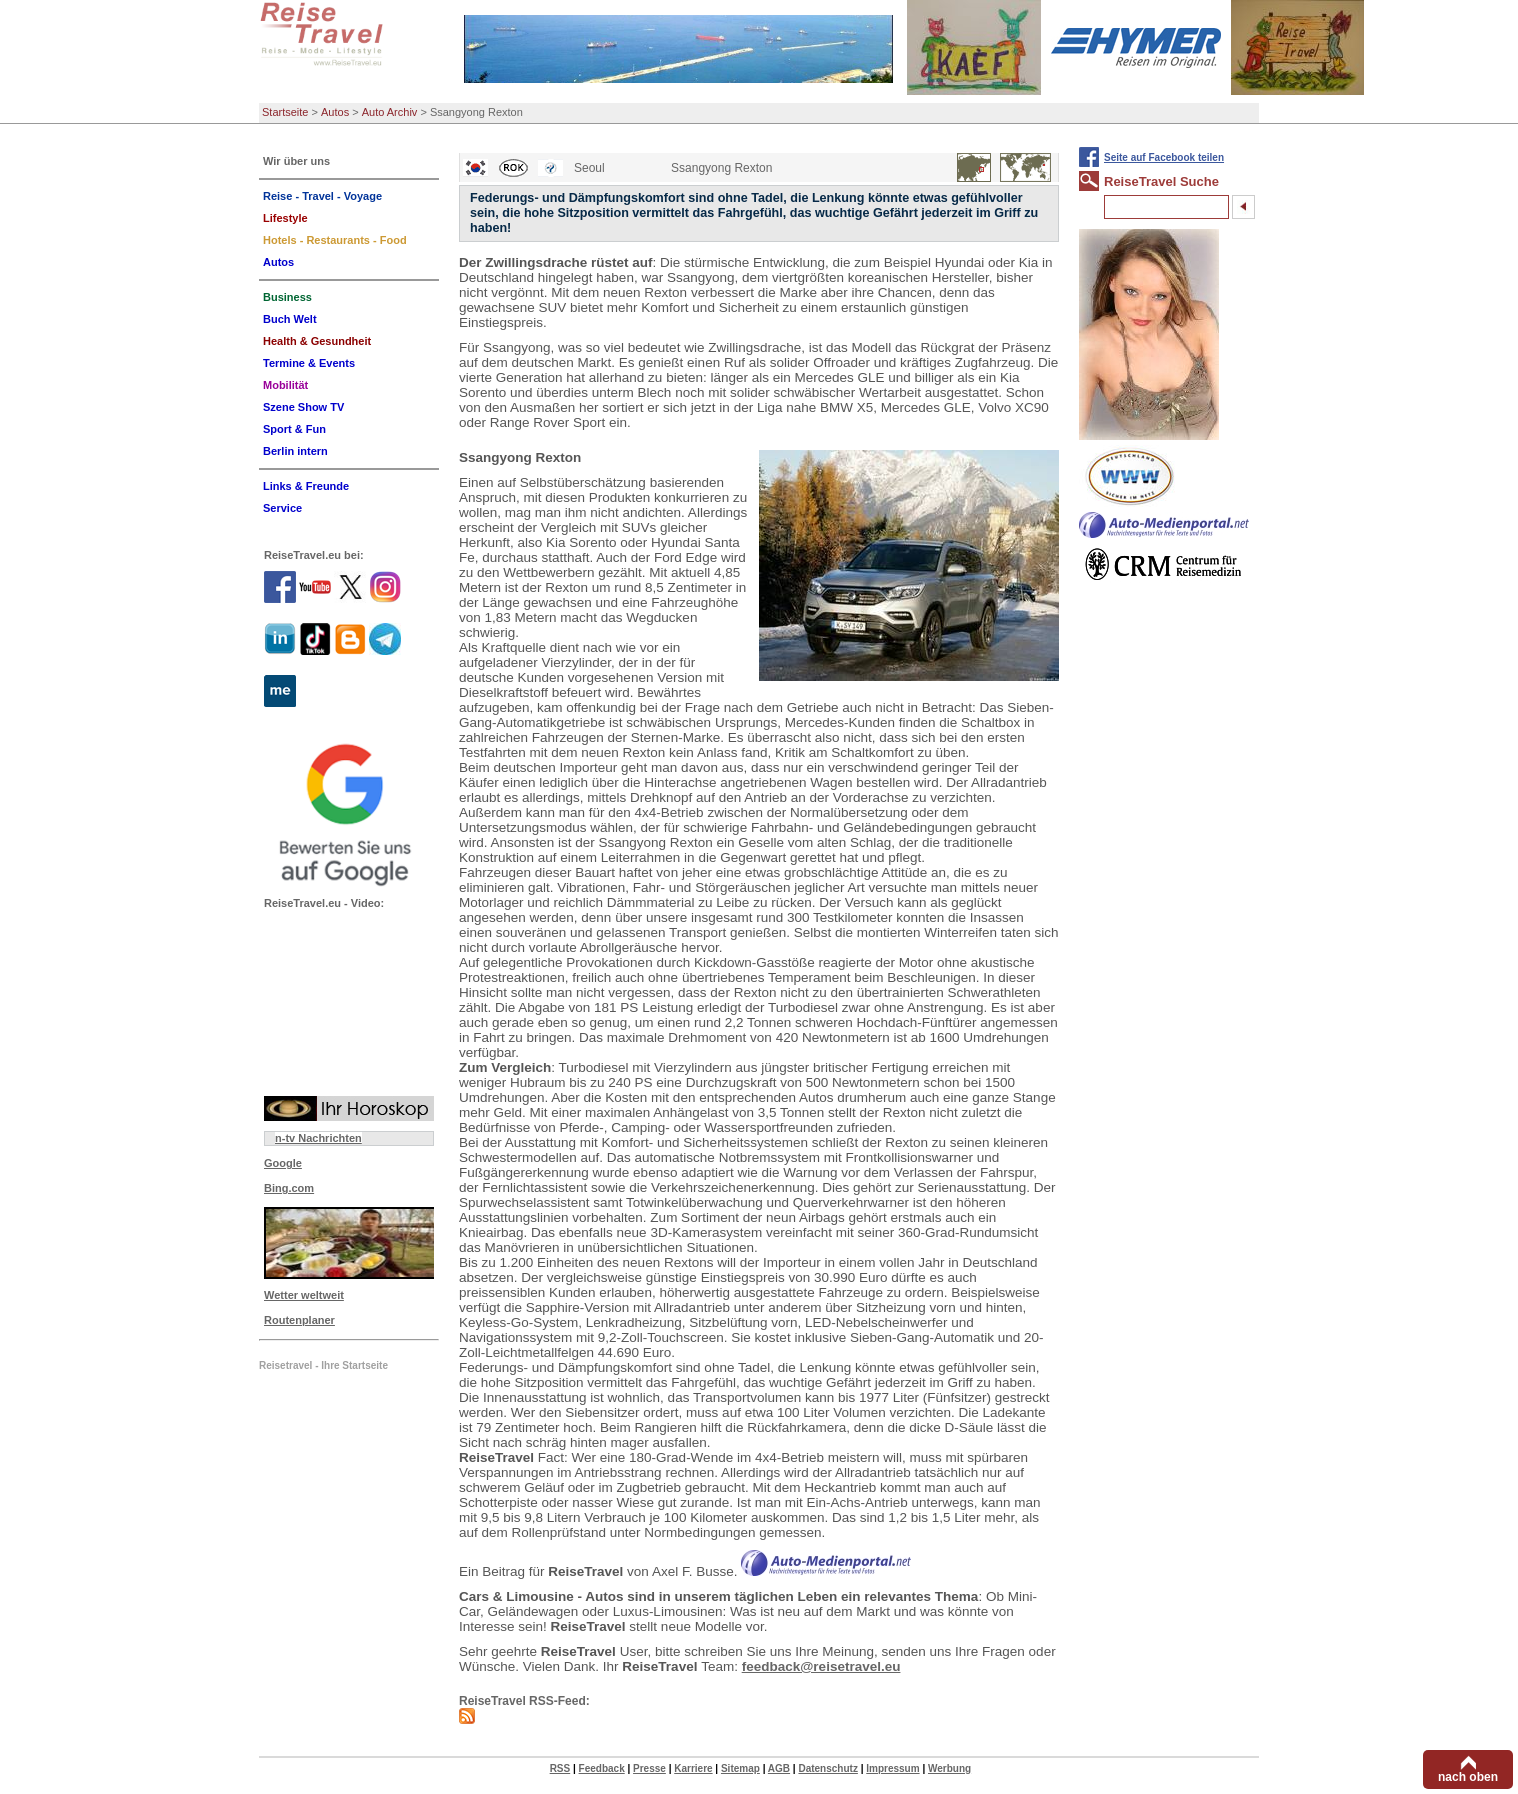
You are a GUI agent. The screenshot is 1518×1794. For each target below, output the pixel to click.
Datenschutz (827, 1768)
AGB (779, 1768)
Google (283, 1163)
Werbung (949, 1768)
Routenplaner (299, 1320)
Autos (335, 112)
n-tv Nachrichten (318, 1138)
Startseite (285, 112)
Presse (649, 1768)
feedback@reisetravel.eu (821, 1666)
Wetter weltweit (304, 1295)
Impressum (892, 1768)
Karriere (693, 1768)
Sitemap (740, 1768)
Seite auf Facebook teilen (1164, 157)
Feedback (602, 1768)
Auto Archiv (390, 112)
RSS (560, 1768)
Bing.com (289, 1188)
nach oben (1468, 1777)
